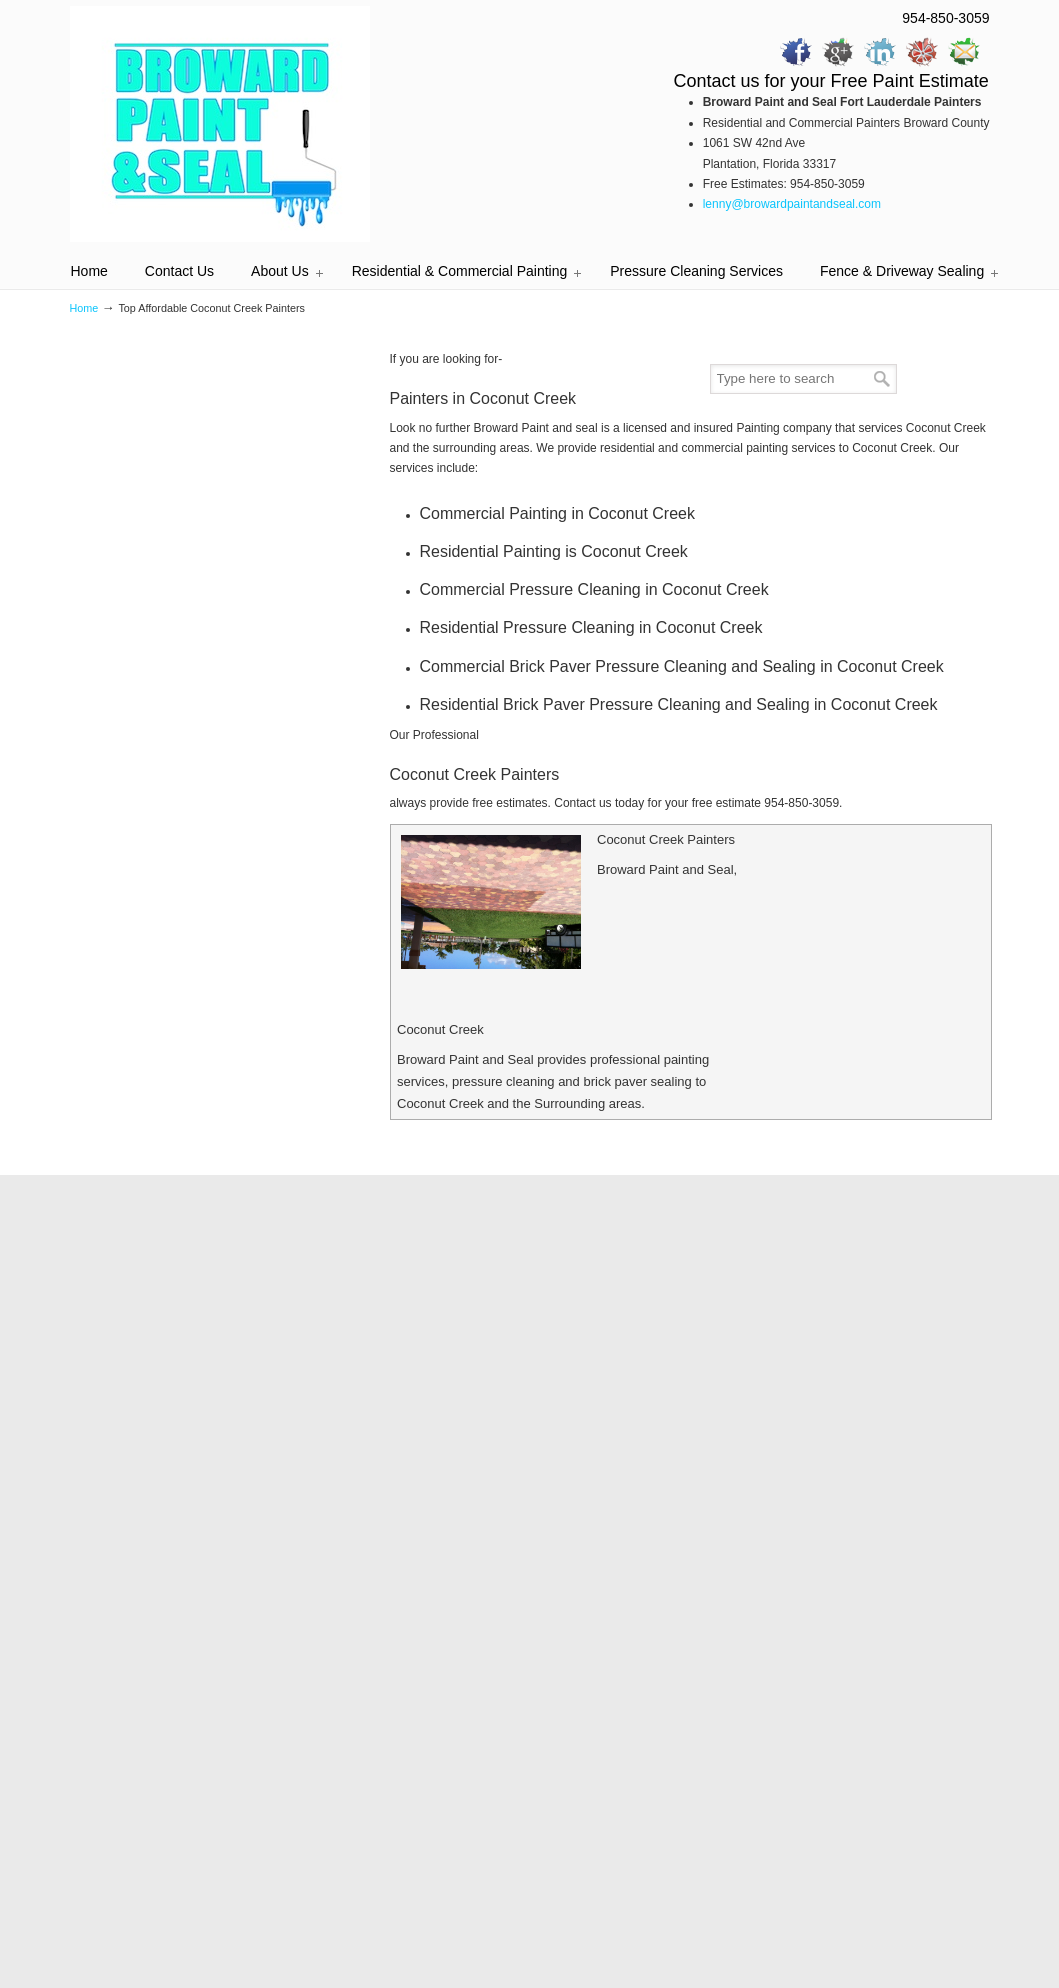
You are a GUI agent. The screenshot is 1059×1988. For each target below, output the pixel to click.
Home (84, 308)
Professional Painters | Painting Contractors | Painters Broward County (220, 124)
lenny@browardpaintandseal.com (792, 204)
